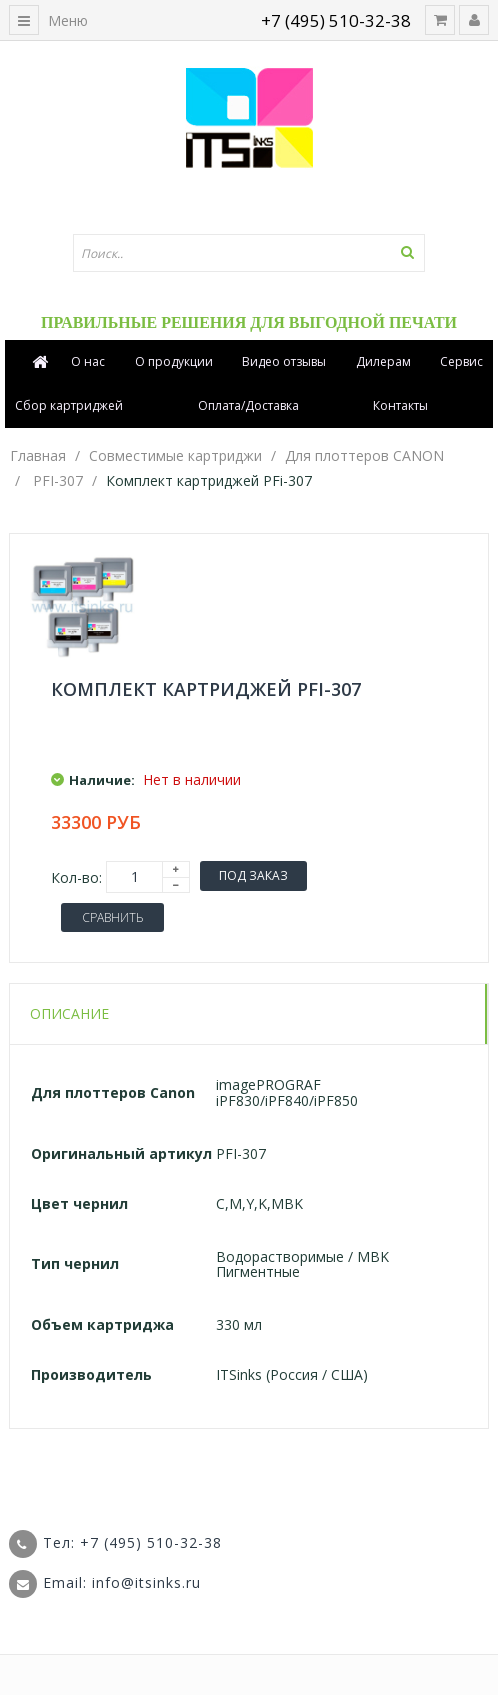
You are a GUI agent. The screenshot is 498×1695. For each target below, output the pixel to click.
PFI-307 (58, 480)
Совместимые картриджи (175, 455)
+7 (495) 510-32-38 (336, 20)
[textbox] (249, 253)
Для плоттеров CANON (364, 455)
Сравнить (112, 917)
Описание (69, 1013)
